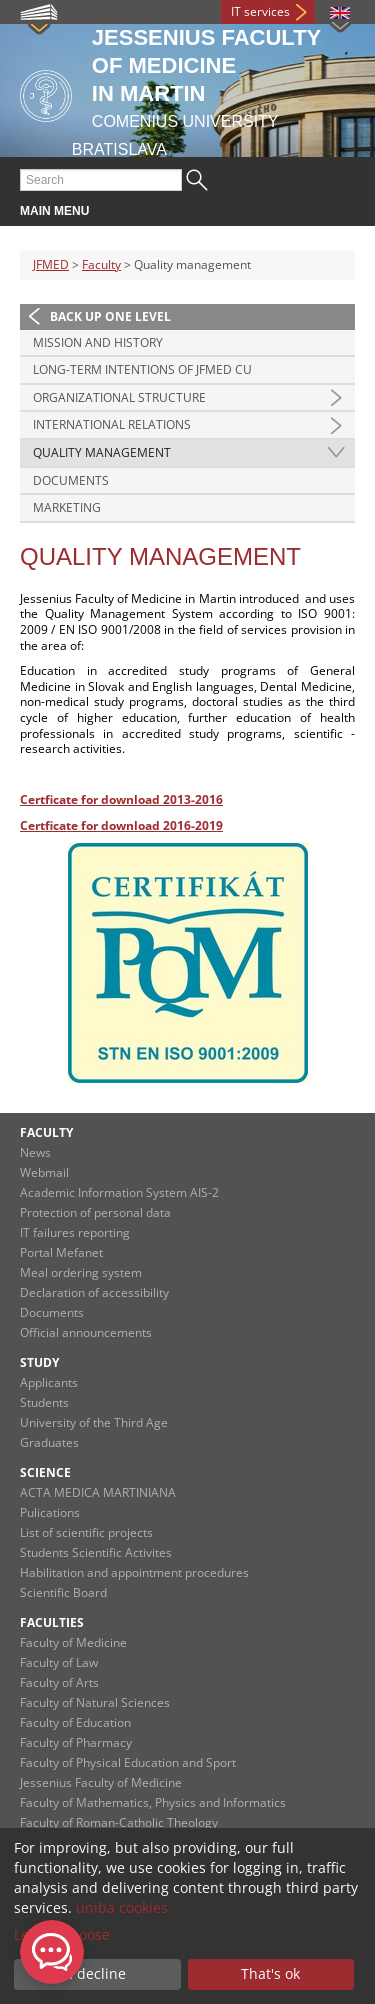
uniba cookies (122, 1907)
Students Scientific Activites (96, 1552)
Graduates (49, 1442)
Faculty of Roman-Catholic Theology (119, 1822)
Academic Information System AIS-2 (119, 1192)
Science (45, 1472)
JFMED (51, 264)
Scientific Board (63, 1592)
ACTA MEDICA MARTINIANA (98, 1492)
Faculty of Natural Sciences (95, 1702)
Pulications (50, 1512)
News (35, 1152)
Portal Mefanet (61, 1252)
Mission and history (98, 342)
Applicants (49, 1382)
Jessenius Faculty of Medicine (101, 1782)
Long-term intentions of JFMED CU (142, 369)
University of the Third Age (94, 1422)
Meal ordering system (81, 1272)
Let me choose (62, 1934)
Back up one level (110, 316)
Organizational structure (119, 397)
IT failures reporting (75, 1232)
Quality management (102, 452)
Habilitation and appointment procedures (134, 1572)
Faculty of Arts (59, 1682)
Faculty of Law (59, 1662)
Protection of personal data (95, 1212)
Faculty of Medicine (73, 1642)
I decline (97, 1973)
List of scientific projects (86, 1532)
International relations (112, 424)
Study (39, 1362)
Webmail (44, 1172)
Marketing (67, 507)
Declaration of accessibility (94, 1292)
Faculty (101, 264)
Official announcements (86, 1332)
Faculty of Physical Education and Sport (128, 1762)
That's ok (270, 1973)
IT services (260, 11)
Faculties (52, 1622)
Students (44, 1402)
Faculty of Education (75, 1722)
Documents (71, 480)
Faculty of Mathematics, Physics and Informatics (153, 1802)
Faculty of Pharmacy (76, 1742)
